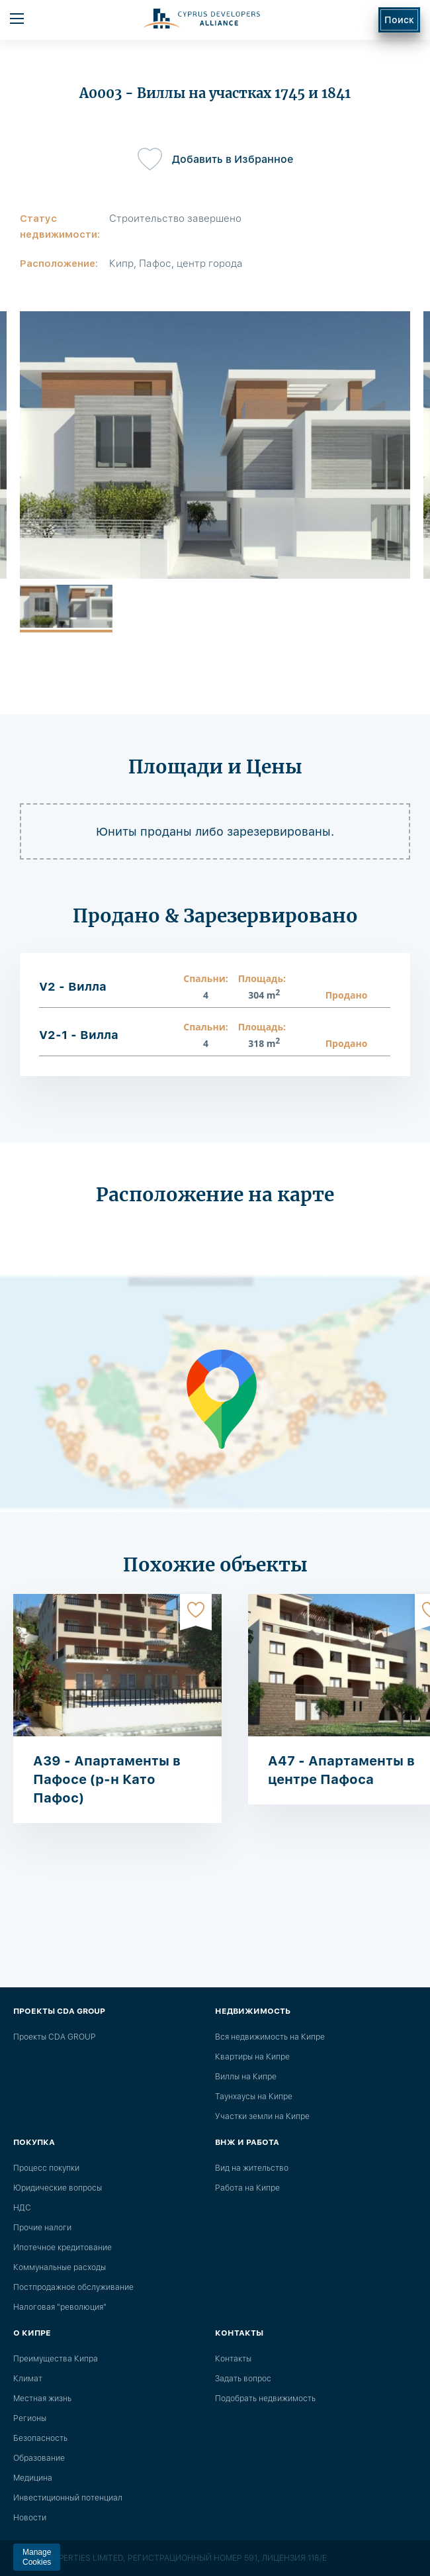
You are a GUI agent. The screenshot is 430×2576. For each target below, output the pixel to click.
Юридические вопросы (57, 2188)
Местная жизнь (42, 2398)
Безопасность (40, 2438)
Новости (29, 2517)
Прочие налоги (42, 2227)
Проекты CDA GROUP (54, 2037)
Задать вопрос (243, 2378)
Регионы (29, 2418)
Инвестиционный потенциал (67, 2497)
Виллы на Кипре (246, 2076)
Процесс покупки (46, 2168)
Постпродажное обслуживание (73, 2287)
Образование (39, 2458)
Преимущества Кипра (55, 2358)
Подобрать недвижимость (265, 2398)
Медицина (32, 2478)
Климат (27, 2378)
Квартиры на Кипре (252, 2056)
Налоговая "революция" (60, 2307)
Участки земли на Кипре (262, 2116)
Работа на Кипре (247, 2188)
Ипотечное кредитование (62, 2247)
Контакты (233, 2358)
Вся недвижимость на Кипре (270, 2037)
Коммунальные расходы (59, 2267)
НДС (22, 2207)
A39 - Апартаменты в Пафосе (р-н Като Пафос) (107, 1779)
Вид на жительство (251, 2168)
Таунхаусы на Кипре (253, 2096)
